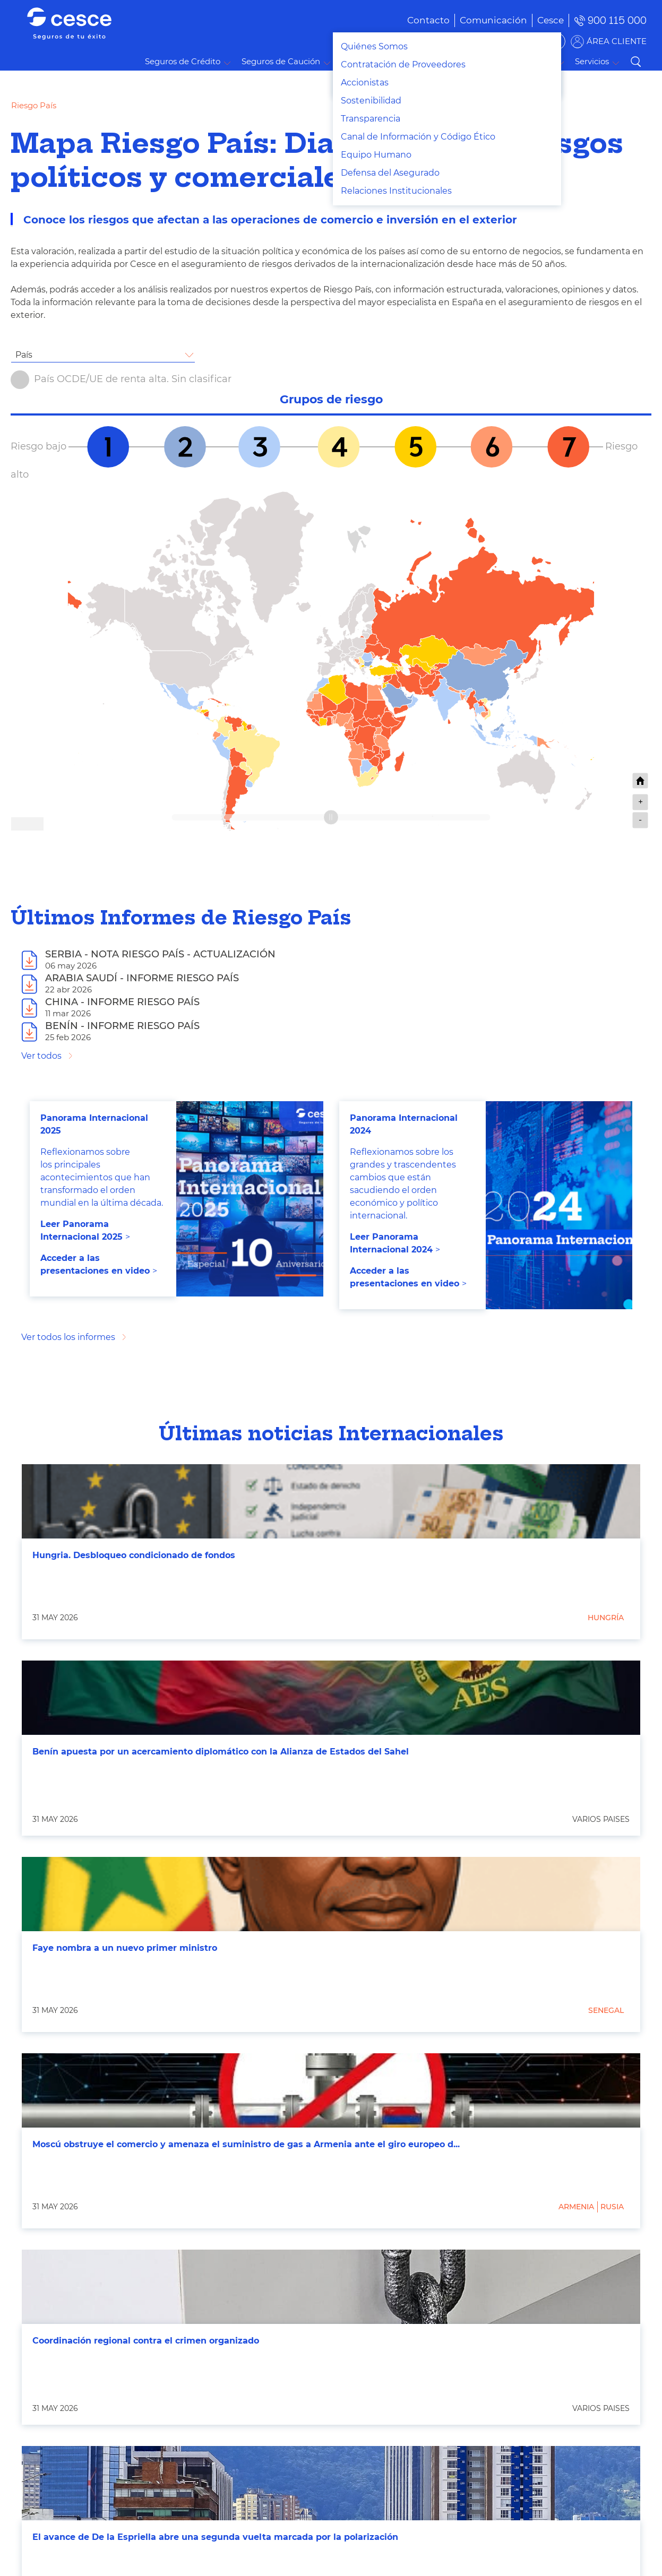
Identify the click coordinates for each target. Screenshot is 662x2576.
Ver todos (41, 1056)
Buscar (635, 61)
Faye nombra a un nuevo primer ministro (124, 1948)
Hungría (606, 1617)
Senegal (606, 2010)
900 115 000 (617, 20)
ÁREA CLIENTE (617, 41)
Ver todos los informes (68, 1337)
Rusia (612, 2206)
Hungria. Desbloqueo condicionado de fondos (133, 1555)
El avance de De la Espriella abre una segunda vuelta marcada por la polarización (215, 2537)
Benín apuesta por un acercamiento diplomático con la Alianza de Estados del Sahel (220, 1752)
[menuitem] (477, 20)
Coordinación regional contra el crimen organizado (145, 2341)
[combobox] (103, 355)
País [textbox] (23, 355)
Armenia (576, 2206)
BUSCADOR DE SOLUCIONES (498, 41)
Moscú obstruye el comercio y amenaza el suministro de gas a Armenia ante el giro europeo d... (246, 2144)
